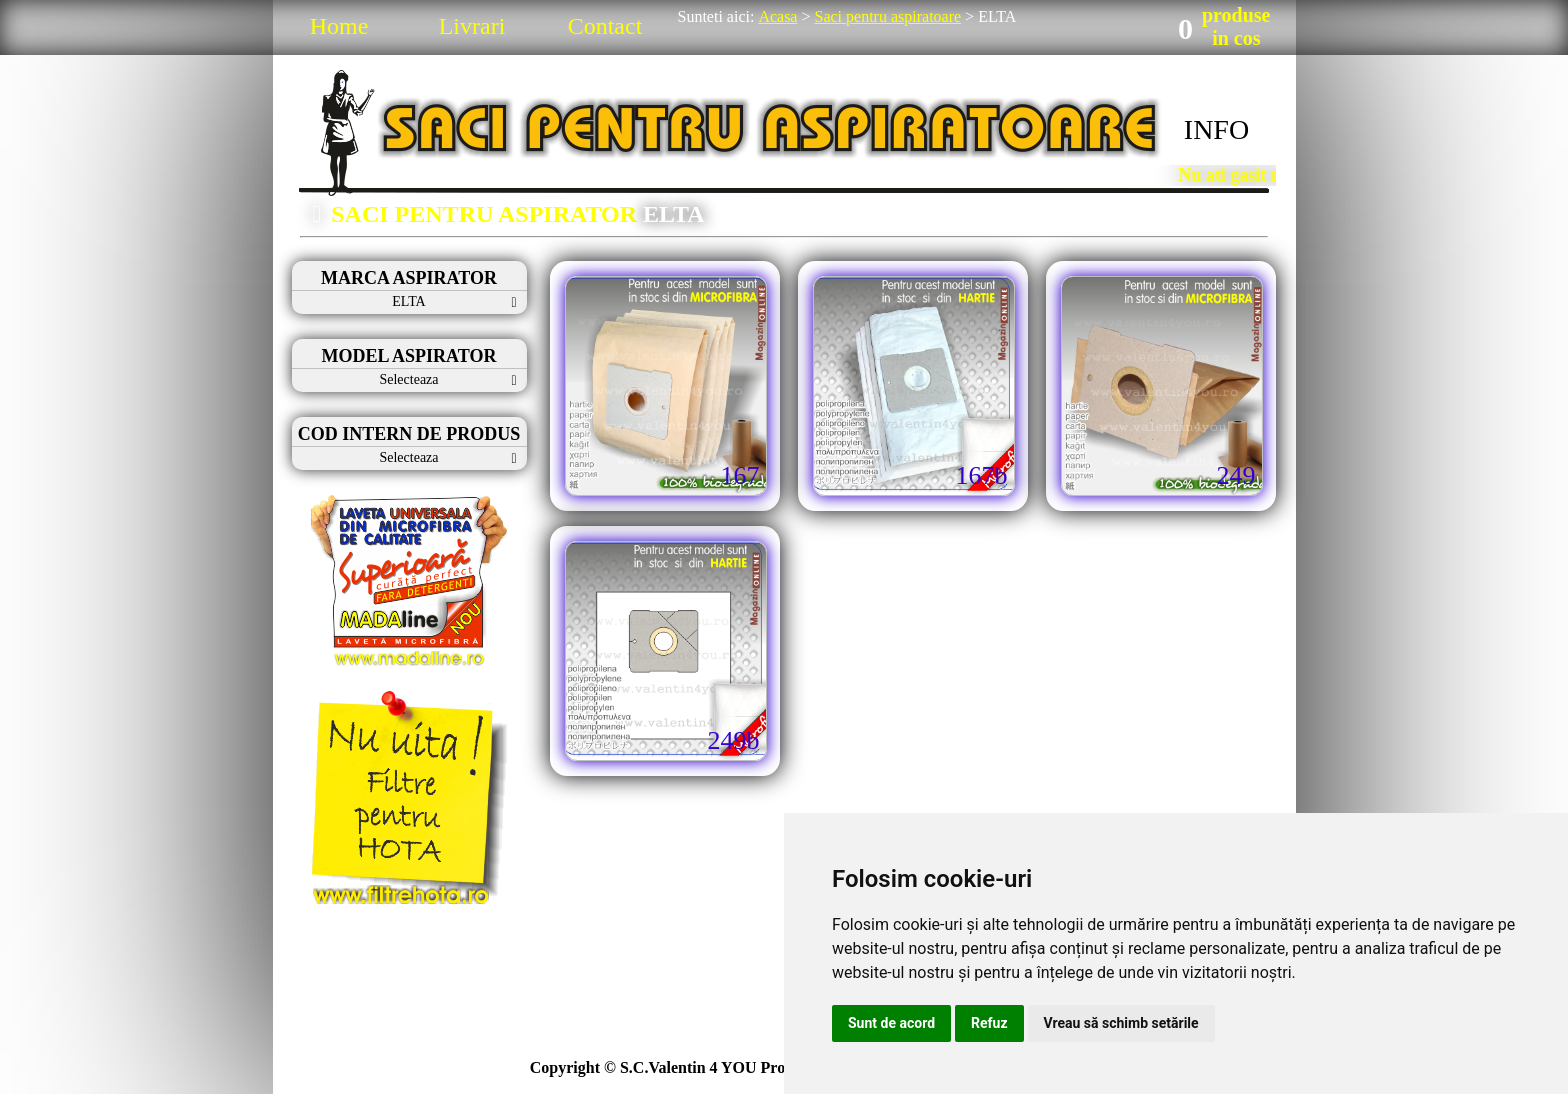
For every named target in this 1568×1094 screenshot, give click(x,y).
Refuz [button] (989, 1023)
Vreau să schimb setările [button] (1121, 1023)
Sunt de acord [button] (891, 1023)
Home (339, 26)
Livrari (472, 26)
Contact (605, 26)
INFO (1216, 129)
